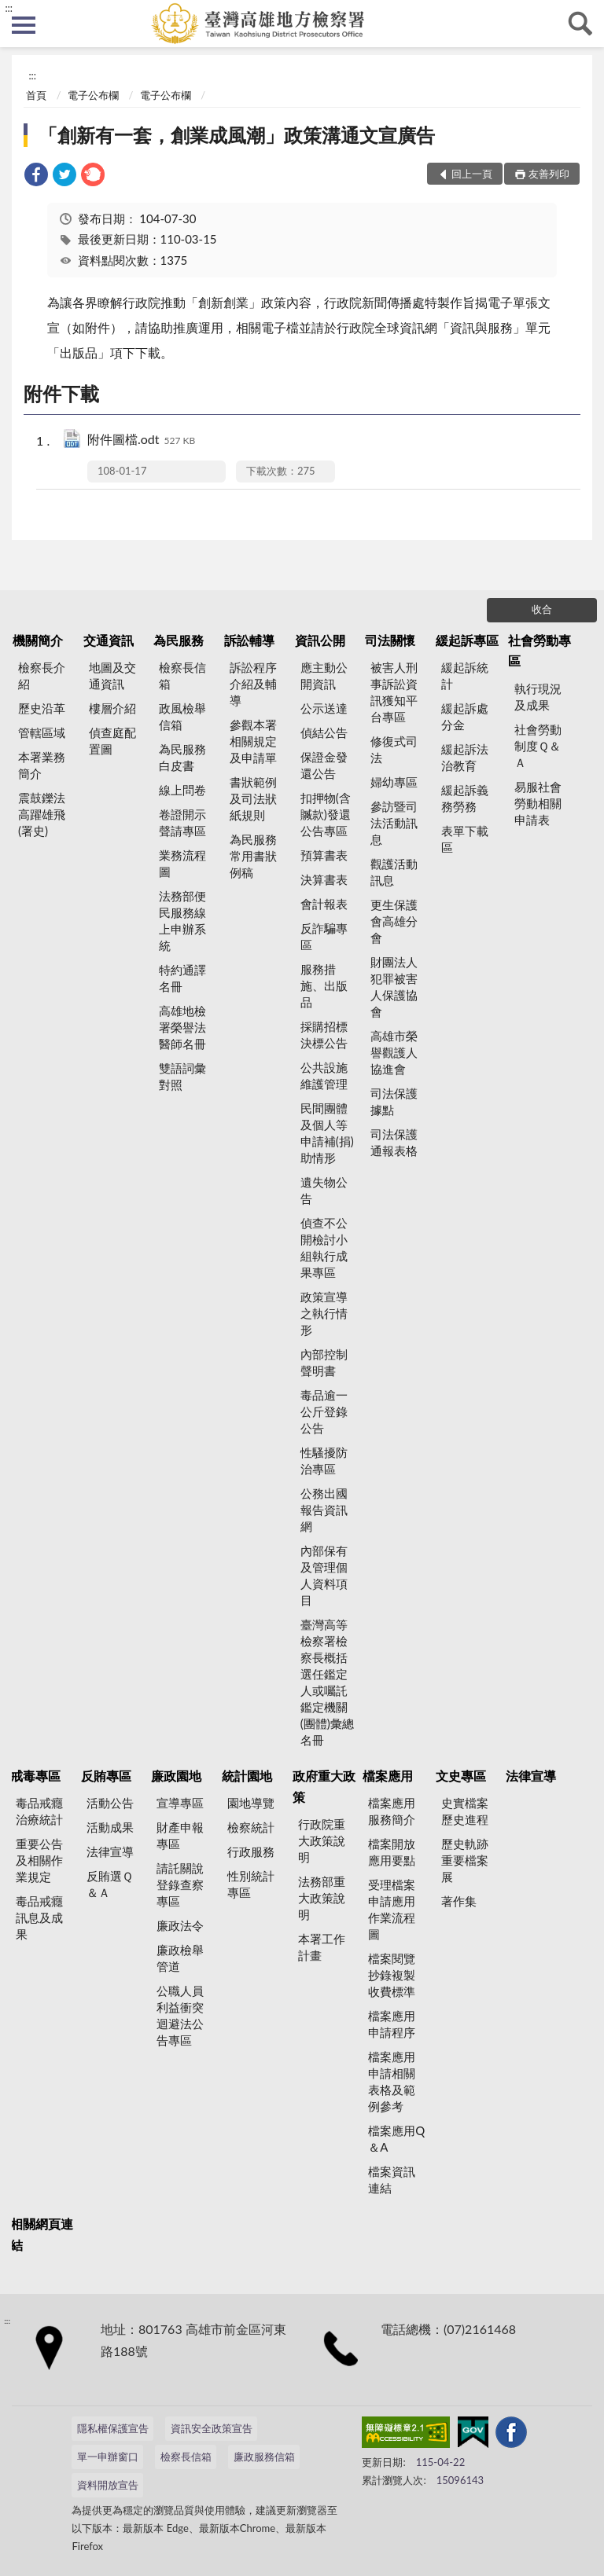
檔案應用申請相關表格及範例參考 (391, 2081)
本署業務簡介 (41, 765)
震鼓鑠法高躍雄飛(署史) (41, 814)
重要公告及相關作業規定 (39, 1860)
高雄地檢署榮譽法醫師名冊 (182, 1027)
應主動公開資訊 (324, 675)
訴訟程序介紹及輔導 (253, 683)
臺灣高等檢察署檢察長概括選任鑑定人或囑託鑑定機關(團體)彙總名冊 (327, 1682)
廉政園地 (176, 1775)
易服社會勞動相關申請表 (538, 803)
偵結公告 (324, 732)
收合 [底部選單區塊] (542, 609)
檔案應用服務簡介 (391, 1811)
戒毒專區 (35, 1775)
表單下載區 (464, 839)
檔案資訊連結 (391, 2179)
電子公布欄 (93, 95)
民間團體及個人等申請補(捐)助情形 (327, 1133)
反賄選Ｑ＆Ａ (110, 1884)
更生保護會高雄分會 (394, 921)
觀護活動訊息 (394, 872)
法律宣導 (110, 1851)
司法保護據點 (394, 1101)
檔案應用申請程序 (391, 2024)
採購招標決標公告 (324, 1034)
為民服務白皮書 (182, 757)
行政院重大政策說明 (321, 1840)
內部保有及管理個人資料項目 (324, 1575)
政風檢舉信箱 (182, 716)
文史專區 (461, 1775)
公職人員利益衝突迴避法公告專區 (180, 2015)
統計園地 (247, 1775)
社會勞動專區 (539, 650)
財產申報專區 (180, 1835)
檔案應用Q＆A (396, 2138)
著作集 (459, 1901)
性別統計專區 (250, 1884)
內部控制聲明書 (324, 1362)
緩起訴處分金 (464, 716)
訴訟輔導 (249, 640)
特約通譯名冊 (182, 978)
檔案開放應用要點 (391, 1852)
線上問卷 (182, 790)
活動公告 (110, 1803)
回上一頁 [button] (471, 173)
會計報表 (324, 904)
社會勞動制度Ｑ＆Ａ (538, 745)
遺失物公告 (324, 1190)
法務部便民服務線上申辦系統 (182, 920)
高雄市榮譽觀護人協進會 (394, 1052)
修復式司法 (394, 749)
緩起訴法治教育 (464, 757)
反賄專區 (106, 1775)
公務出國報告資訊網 (324, 1509)
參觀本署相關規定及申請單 (253, 741)
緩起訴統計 (464, 675)
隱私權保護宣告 (113, 2428)
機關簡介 (38, 640)
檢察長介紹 (41, 675)
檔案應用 (388, 1775)
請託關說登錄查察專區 (180, 1884)
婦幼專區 (394, 782)
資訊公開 (320, 640)
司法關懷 (390, 640)
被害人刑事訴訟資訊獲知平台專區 (394, 692)
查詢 (580, 23)
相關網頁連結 (41, 2233)
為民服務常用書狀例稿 (253, 855)
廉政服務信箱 (264, 2456)
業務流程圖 (182, 863)
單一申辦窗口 (107, 2456)
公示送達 (324, 708)
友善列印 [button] (548, 173)
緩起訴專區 (467, 640)
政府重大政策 (324, 1786)
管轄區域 (41, 732)
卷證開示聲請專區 (182, 822)
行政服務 (250, 1851)
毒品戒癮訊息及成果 (39, 1917)
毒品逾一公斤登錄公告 (324, 1411)
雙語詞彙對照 (182, 1076)
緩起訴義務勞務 (464, 798)
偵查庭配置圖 (112, 740)
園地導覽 (250, 1803)
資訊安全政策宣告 (211, 2428)
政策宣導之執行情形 (324, 1313)
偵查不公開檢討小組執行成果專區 (324, 1247)
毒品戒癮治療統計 (39, 1811)
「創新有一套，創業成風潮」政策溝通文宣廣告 (237, 134)
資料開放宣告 (107, 2485)
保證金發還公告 (324, 765)
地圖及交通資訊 (112, 675)
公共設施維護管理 (324, 1075)
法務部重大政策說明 (321, 1897)
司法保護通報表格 (394, 1142)
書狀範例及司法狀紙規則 (253, 798)
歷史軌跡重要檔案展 (464, 1860)
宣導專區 (180, 1803)
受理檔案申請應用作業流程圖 (391, 1909)
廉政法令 (180, 1925)
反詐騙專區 (324, 936)
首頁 (36, 95)
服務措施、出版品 (324, 985)
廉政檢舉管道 (180, 1958)
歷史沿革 (41, 708)
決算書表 (324, 879)
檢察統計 (250, 1827)
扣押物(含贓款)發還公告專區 (325, 814)
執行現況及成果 (538, 696)
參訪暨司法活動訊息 (394, 822)
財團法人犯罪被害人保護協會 (394, 986)
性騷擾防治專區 (324, 1460)
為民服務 (178, 640)
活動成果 (110, 1827)
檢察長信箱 (182, 675)
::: (9, 8)
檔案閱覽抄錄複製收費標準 (391, 1974)
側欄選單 (23, 25)
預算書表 (324, 855)
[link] (36, 176)
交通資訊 (108, 640)
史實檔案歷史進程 (464, 1811)
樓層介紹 (112, 708)
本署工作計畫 (321, 1947)
